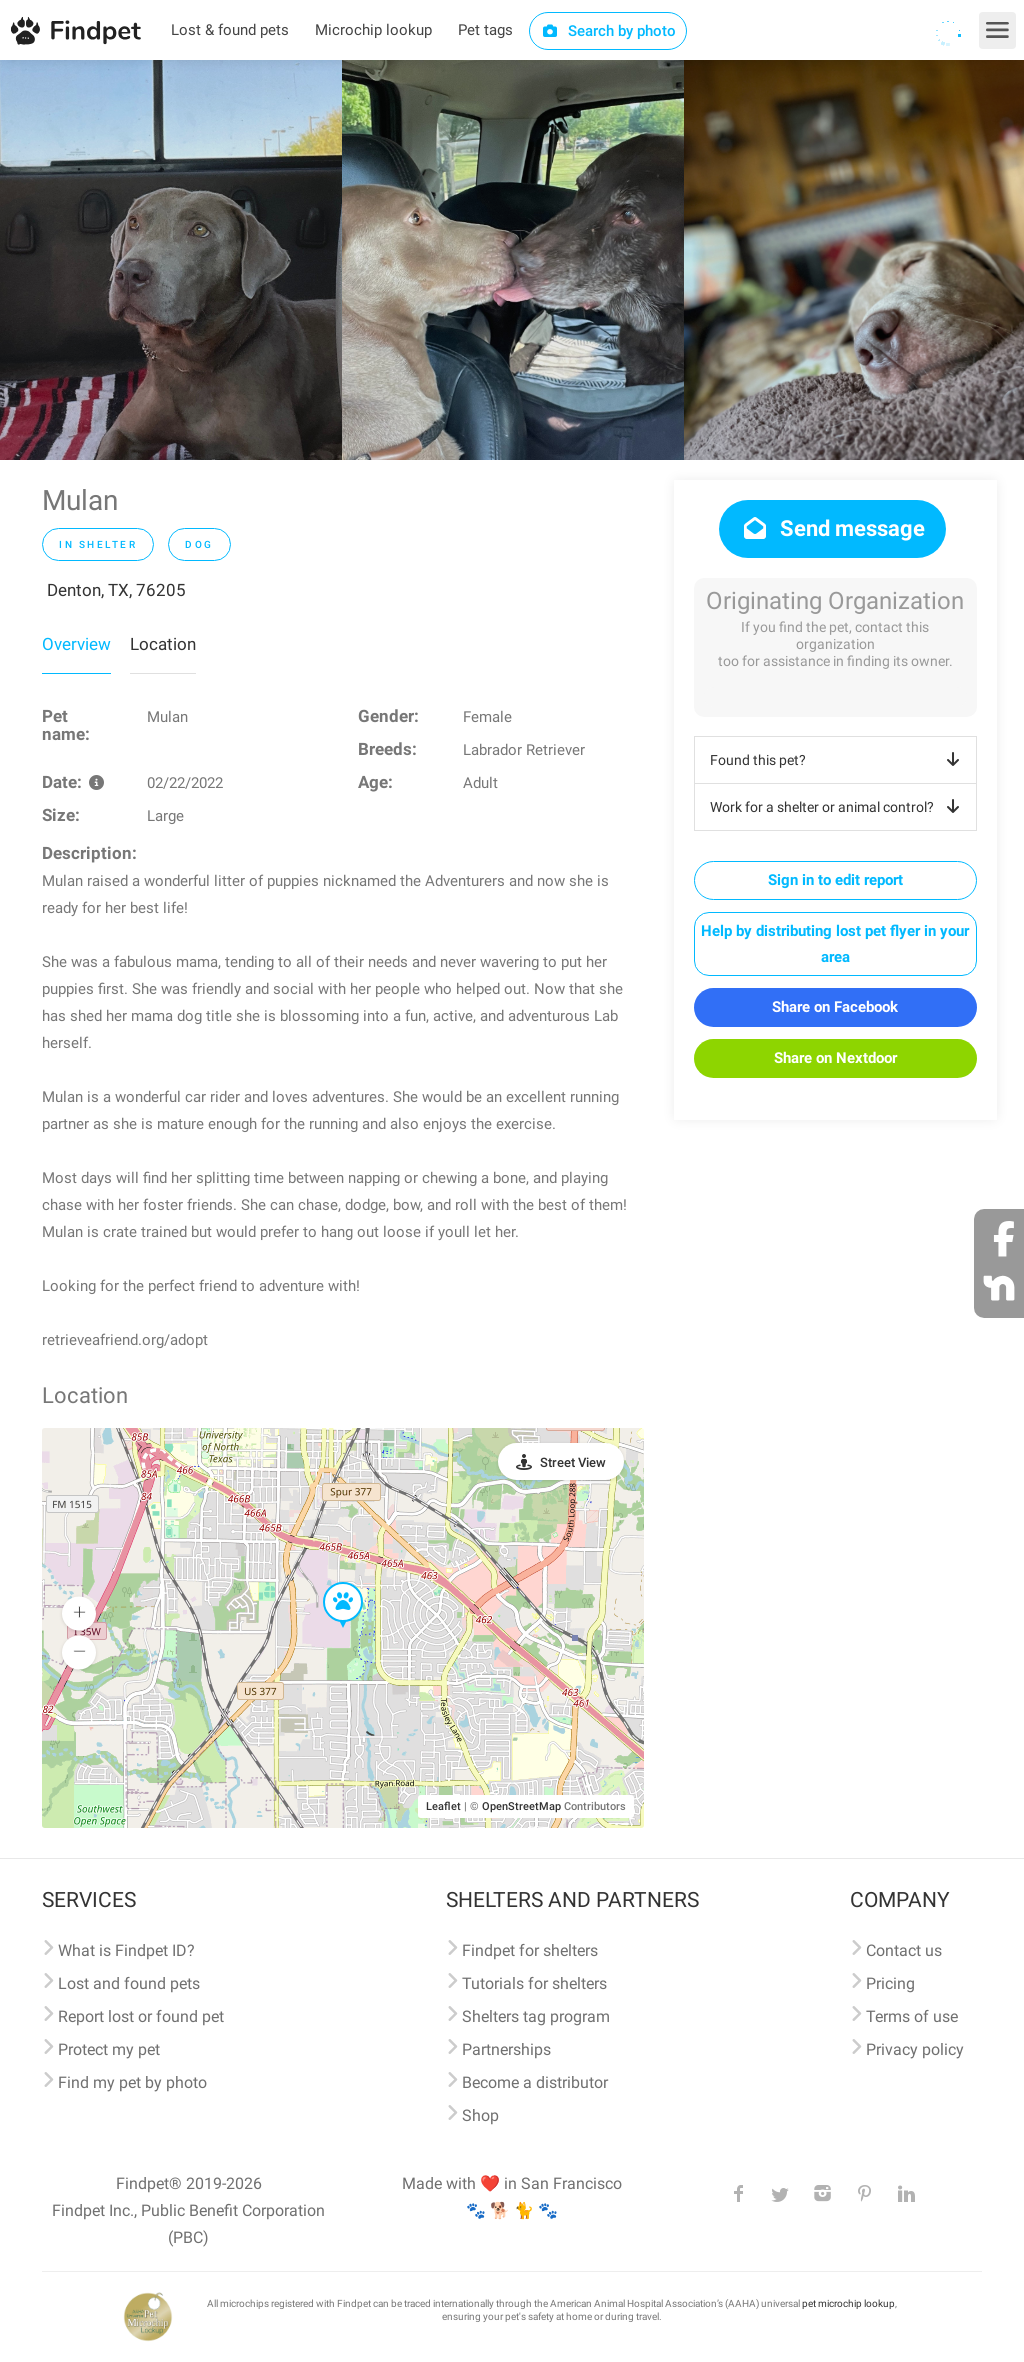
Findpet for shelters (530, 1950)
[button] (329, 1583)
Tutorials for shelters (534, 1983)
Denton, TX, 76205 (116, 590)
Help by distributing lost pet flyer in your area (835, 944)
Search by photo (608, 31)
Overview (76, 644)
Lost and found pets (129, 1983)
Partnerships (506, 2049)
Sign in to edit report (835, 880)
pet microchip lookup (848, 2303)
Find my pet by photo (132, 2082)
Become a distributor (535, 2082)
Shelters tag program (536, 2016)
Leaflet (443, 1806)
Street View (573, 1462)
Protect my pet (109, 2049)
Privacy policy (915, 2049)
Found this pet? (838, 760)
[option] (171, 260)
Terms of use (912, 2016)
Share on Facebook (835, 1007)
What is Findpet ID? (126, 1950)
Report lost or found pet (141, 2016)
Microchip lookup (373, 30)
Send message (832, 528)
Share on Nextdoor (835, 1058)
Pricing (890, 1983)
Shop (480, 2115)
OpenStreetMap (521, 1806)
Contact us (904, 1950)
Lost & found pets (230, 30)
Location (163, 644)
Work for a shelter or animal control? (838, 807)
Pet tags (485, 30)
